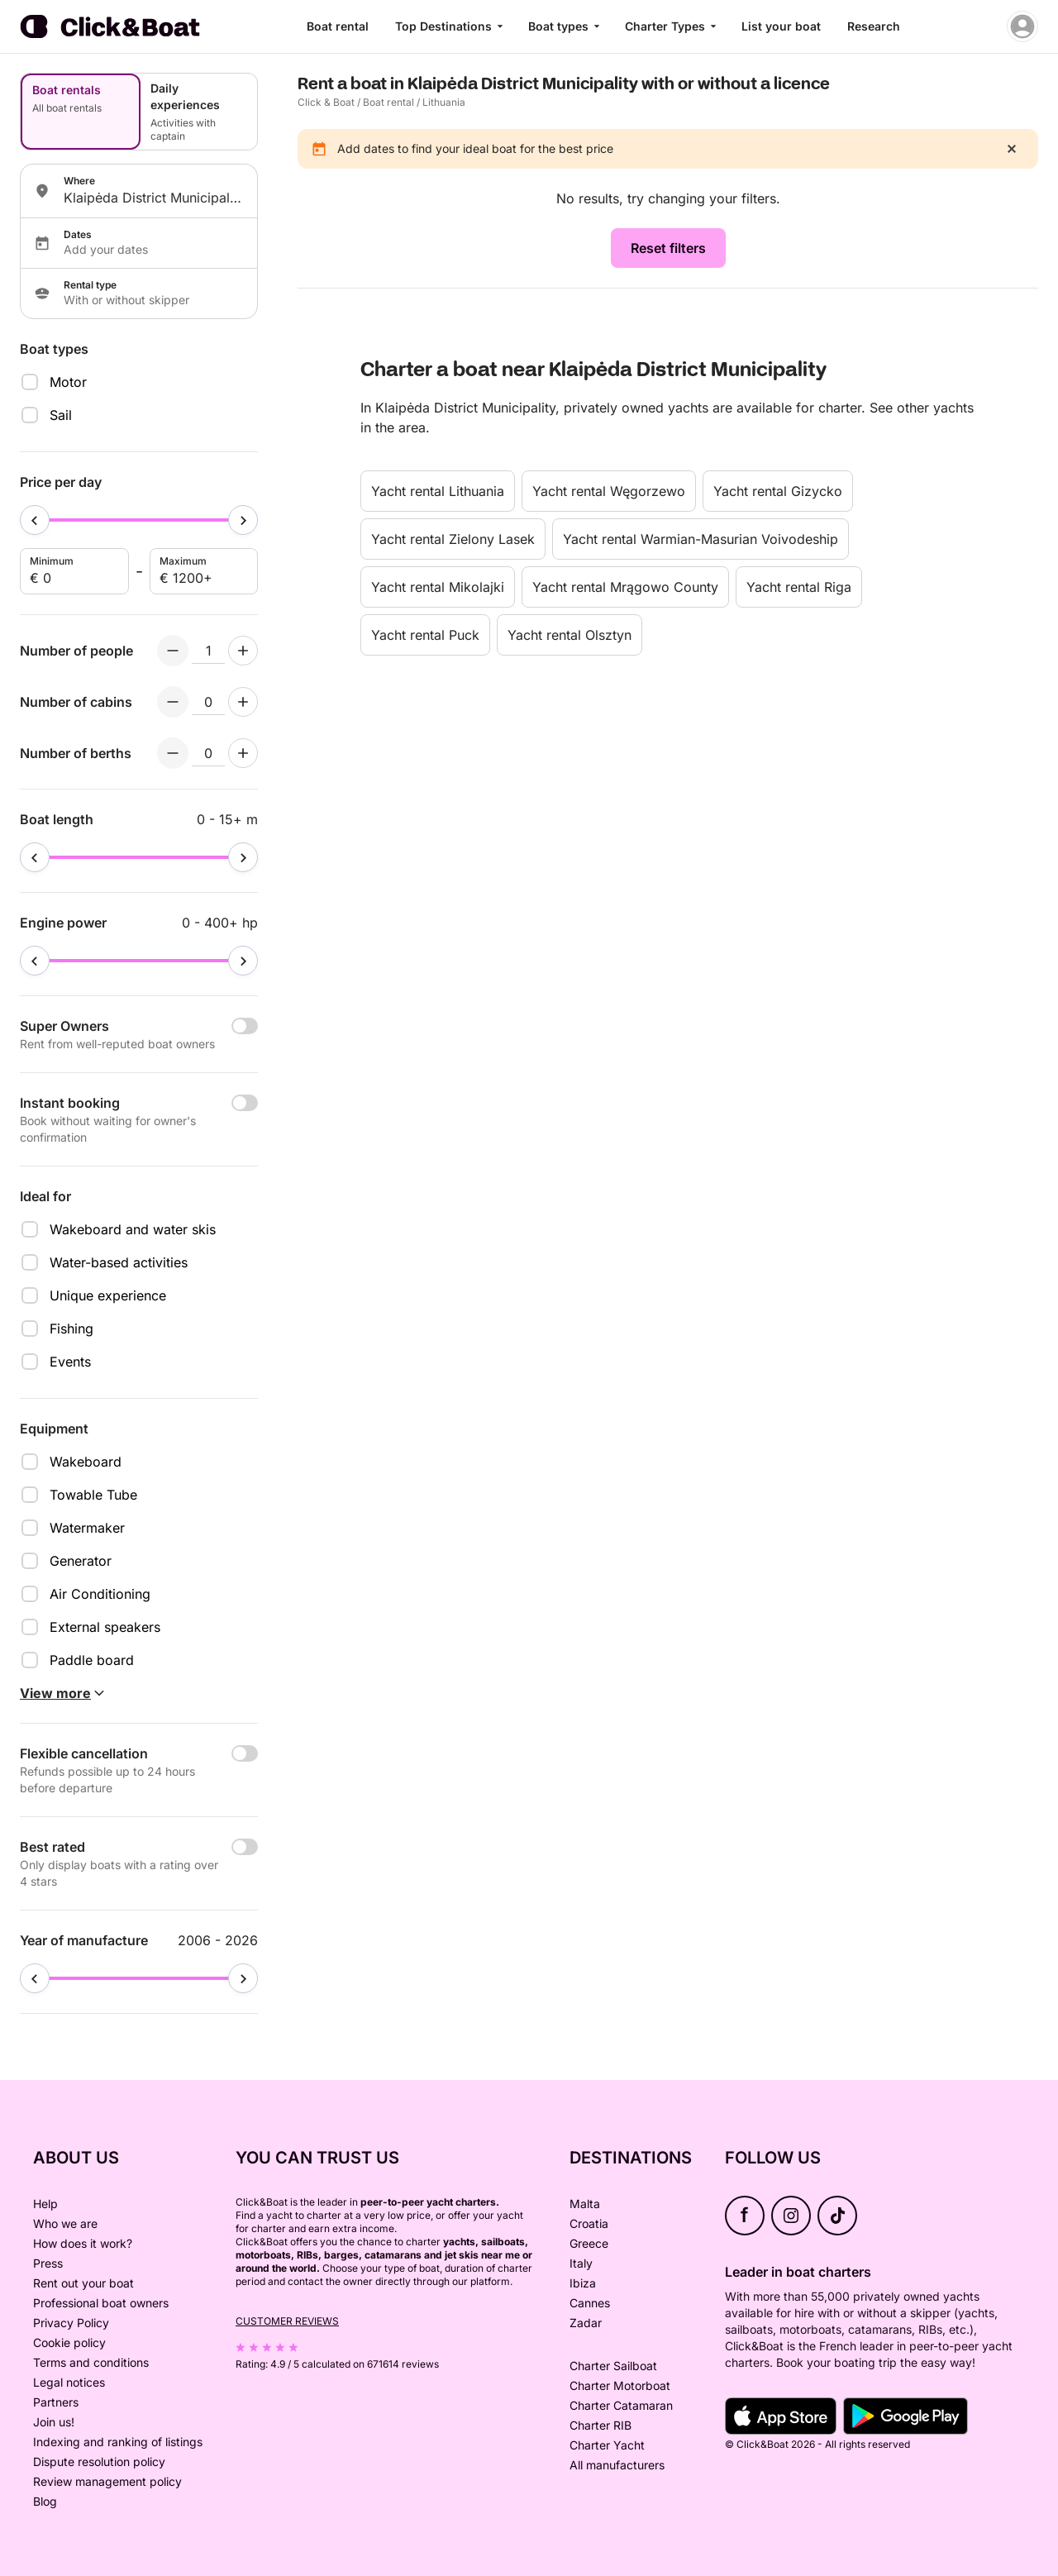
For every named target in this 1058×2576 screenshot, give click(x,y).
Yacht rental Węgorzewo (608, 491)
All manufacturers (617, 2465)
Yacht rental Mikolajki (437, 587)
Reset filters (668, 248)
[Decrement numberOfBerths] (172, 753)
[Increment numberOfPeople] (243, 650)
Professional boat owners (101, 2303)
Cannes (590, 2303)
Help (45, 2204)
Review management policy (107, 2481)
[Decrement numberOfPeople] (172, 650)
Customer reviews (287, 2321)
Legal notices (69, 2382)
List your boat (781, 26)
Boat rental (338, 26)
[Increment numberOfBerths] (243, 753)
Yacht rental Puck (425, 635)
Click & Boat (326, 102)
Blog (45, 2501)
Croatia (589, 2223)
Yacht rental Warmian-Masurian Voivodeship (700, 539)
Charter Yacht (607, 2445)
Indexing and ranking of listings (118, 2442)
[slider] (35, 520)
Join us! (53, 2422)
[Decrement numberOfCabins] (172, 702)
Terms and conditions (91, 2362)
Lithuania (443, 102)
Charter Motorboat (620, 2385)
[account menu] (1022, 26)
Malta (585, 2204)
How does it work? (82, 2243)
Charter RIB (600, 2425)
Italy (581, 2263)
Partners (56, 2402)
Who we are (65, 2223)
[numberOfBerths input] (208, 753)
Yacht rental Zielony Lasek (453, 539)
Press (48, 2263)
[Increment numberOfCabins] (243, 702)
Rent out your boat (83, 2283)
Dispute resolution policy (99, 2461)
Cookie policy (69, 2342)
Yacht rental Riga (798, 587)
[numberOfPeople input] (208, 650)
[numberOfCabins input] (208, 702)
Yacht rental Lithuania (437, 491)
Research (873, 26)
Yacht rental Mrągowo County (625, 587)
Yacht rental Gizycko (777, 491)
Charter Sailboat (613, 2366)
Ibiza (583, 2283)
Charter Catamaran (621, 2405)
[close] (1011, 149)
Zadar (586, 2323)
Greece (589, 2243)
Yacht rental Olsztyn (569, 635)
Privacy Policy (71, 2323)
